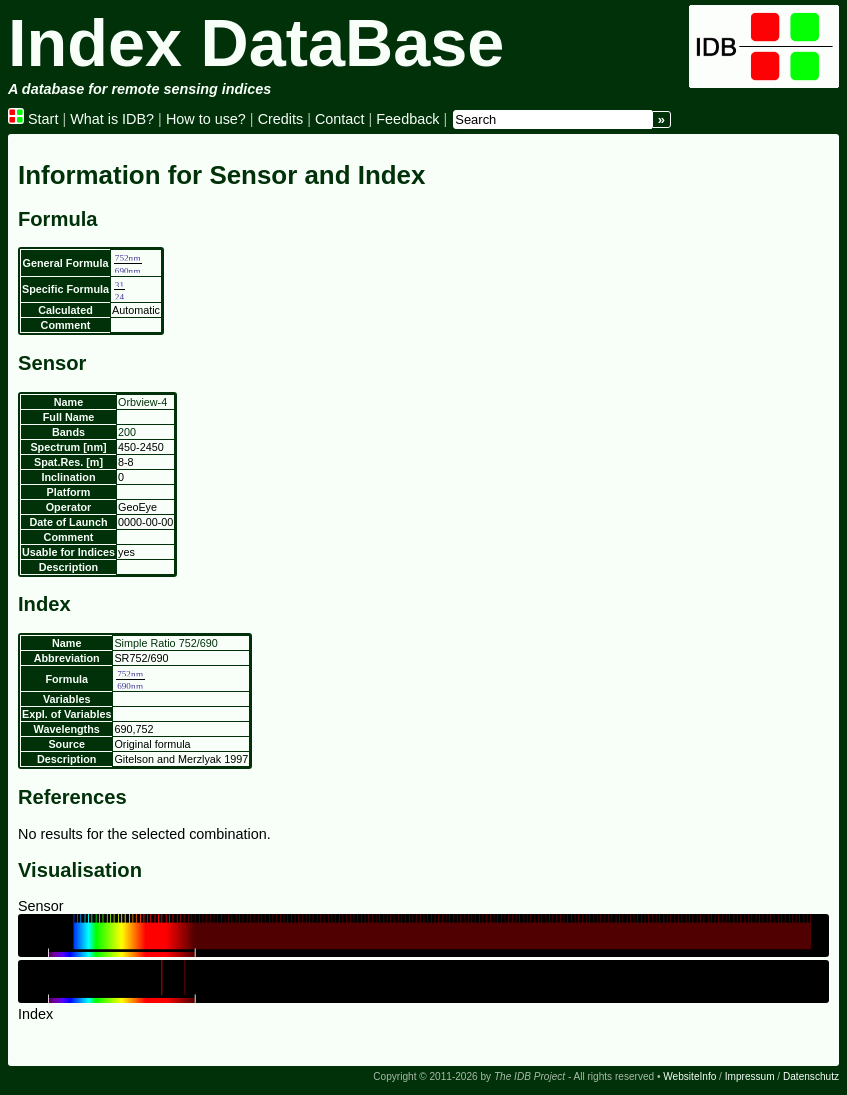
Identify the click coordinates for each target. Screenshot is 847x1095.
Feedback (407, 119)
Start (33, 119)
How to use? (206, 119)
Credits (281, 119)
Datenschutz (811, 1076)
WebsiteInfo (689, 1076)
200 (127, 432)
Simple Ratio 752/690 (165, 643)
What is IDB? (112, 119)
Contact (340, 119)
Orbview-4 (142, 402)
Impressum (750, 1076)
